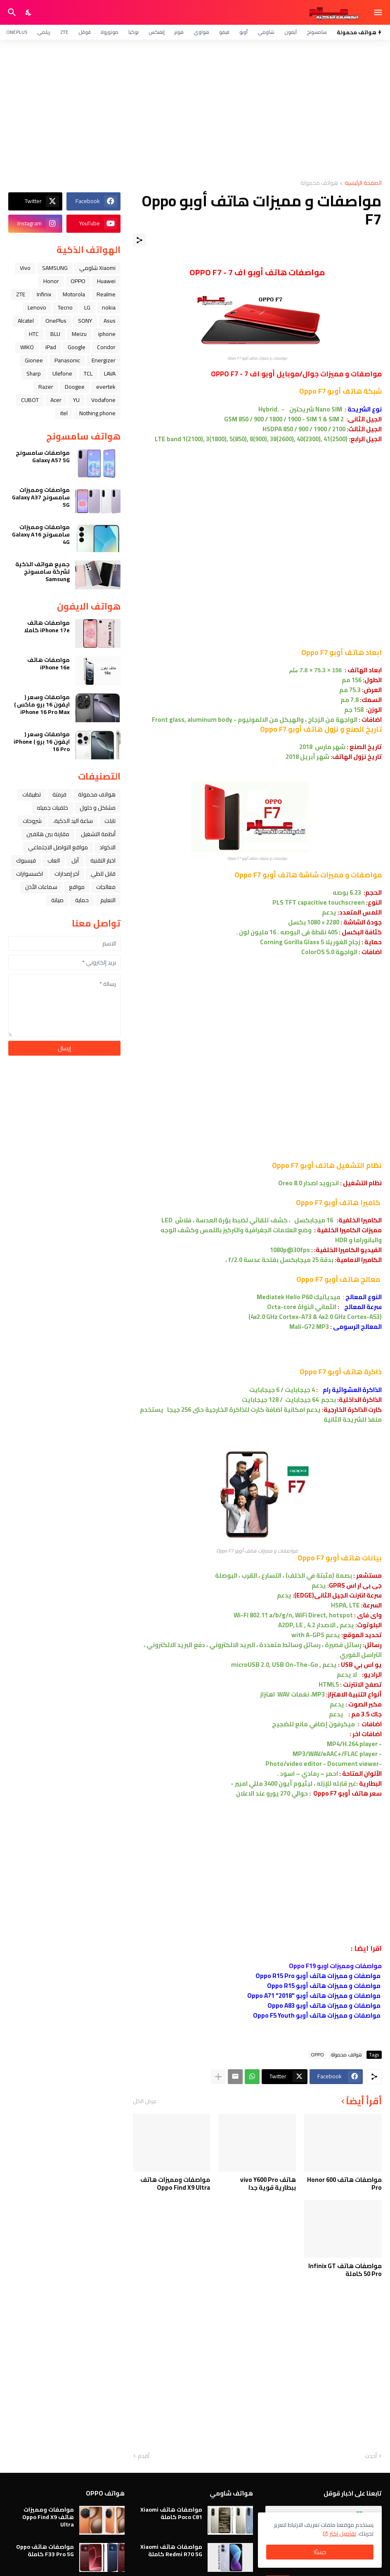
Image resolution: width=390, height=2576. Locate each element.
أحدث (371, 2456)
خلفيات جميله (52, 807)
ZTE (64, 32)
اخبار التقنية (103, 860)
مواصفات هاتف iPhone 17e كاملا (47, 626)
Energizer (104, 360)
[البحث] (11, 12)
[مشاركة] (139, 240)
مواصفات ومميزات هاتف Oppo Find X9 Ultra (175, 2184)
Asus (110, 320)
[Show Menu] (378, 12)
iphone (107, 333)
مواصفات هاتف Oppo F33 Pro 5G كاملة (45, 2550)
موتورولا (109, 32)
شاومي (266, 32)
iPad (50, 347)
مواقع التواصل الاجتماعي (58, 847)
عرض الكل (145, 2101)
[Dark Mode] (29, 12)
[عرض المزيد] (218, 2076)
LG (87, 307)
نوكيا (133, 32)
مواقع (77, 887)
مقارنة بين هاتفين (47, 834)
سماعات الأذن (41, 887)
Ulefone (62, 373)
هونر (179, 32)
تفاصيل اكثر (342, 2533)
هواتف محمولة (319, 183)
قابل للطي (103, 873)
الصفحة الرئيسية (363, 183)
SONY (85, 320)
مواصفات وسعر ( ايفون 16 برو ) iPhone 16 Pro (42, 741)
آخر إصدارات (66, 873)
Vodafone (103, 400)
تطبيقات (31, 794)
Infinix (44, 294)
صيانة (57, 900)
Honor (51, 281)
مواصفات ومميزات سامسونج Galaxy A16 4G (41, 534)
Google (76, 347)
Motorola (74, 294)
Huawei (106, 281)
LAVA (110, 373)
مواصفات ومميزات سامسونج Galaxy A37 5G (41, 497)
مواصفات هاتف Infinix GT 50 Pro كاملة (345, 2270)
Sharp (33, 373)
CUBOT (30, 400)
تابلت (110, 820)
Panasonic (67, 360)
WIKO (27, 347)
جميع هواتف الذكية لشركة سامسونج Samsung (42, 571)
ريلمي (43, 32)
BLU (55, 333)
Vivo (25, 267)
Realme (106, 294)
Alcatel (26, 320)
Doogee (75, 386)
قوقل (84, 32)
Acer (55, 400)
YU (76, 400)
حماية (82, 900)
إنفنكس (157, 32)
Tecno (65, 307)
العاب (53, 860)
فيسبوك (26, 860)
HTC (34, 333)
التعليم (108, 900)
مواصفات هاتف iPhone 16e (48, 663)
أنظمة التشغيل (98, 834)
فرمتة (59, 794)
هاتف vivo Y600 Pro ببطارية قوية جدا (268, 2184)
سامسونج (317, 32)
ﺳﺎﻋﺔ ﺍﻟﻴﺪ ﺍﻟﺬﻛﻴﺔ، (73, 820)
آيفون (290, 32)
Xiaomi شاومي (97, 267)
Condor (106, 347)
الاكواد (107, 847)
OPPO (317, 2055)
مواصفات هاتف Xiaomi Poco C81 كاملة (171, 2513)
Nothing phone (97, 413)
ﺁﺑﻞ (75, 860)
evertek (106, 386)
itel (64, 413)
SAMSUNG (55, 267)
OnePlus (16, 32)
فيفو (224, 32)
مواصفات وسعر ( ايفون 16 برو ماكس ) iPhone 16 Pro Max (42, 704)
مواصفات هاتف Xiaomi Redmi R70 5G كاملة (171, 2550)
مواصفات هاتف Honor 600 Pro (344, 2184)
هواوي (201, 32)
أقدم (143, 2456)
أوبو (243, 32)
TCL (88, 373)
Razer (45, 386)
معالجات (106, 887)
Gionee (34, 360)
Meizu (79, 333)
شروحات (32, 820)
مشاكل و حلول (98, 807)
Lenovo (37, 307)
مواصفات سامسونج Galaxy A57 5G (43, 456)
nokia (109, 307)
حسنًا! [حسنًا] (320, 2552)
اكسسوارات (29, 873)
